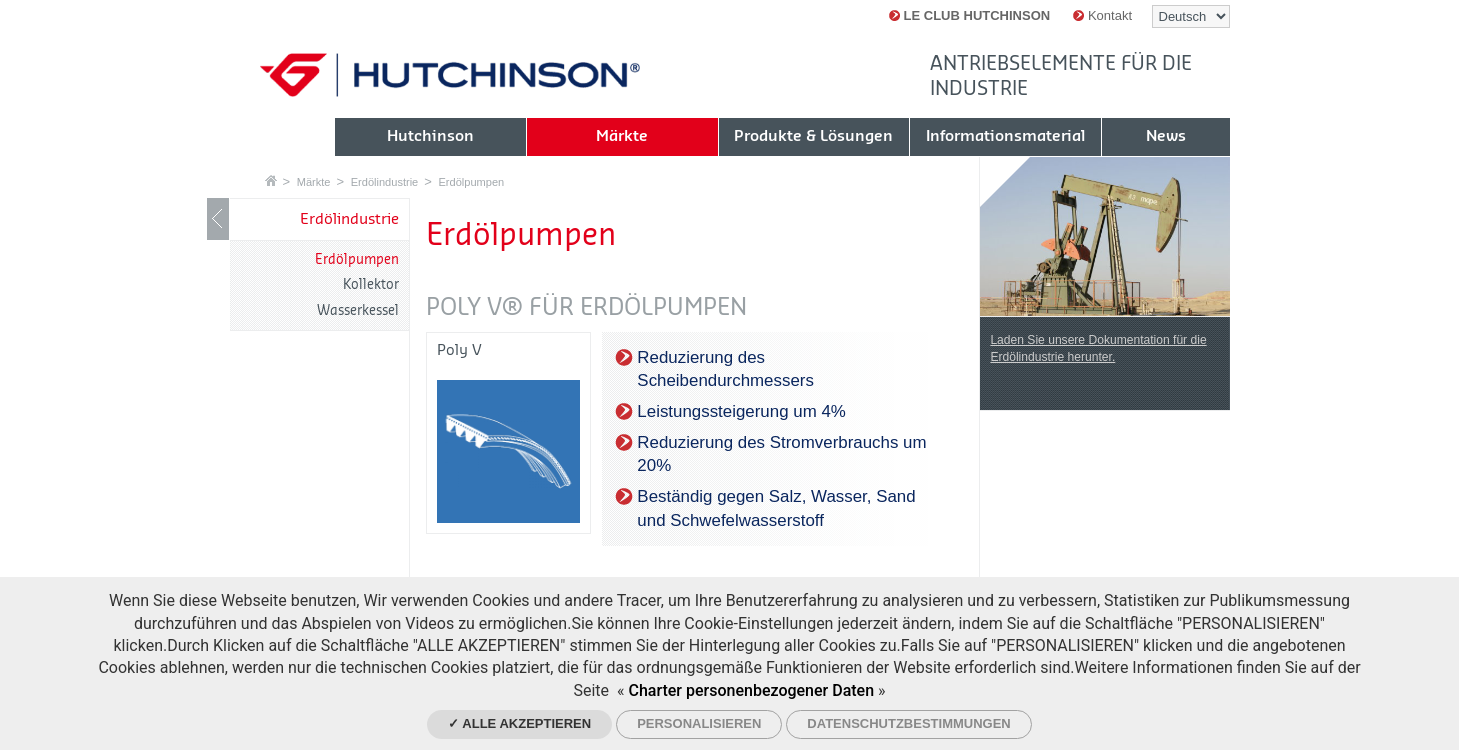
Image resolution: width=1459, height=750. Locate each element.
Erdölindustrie (385, 182)
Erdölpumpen (471, 182)
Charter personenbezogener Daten (751, 690)
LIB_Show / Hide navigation (218, 219)
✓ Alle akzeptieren (519, 723)
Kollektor (371, 284)
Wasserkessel (358, 310)
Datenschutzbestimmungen (908, 723)
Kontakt (1102, 15)
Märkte (314, 182)
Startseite (271, 180)
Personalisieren (699, 723)
